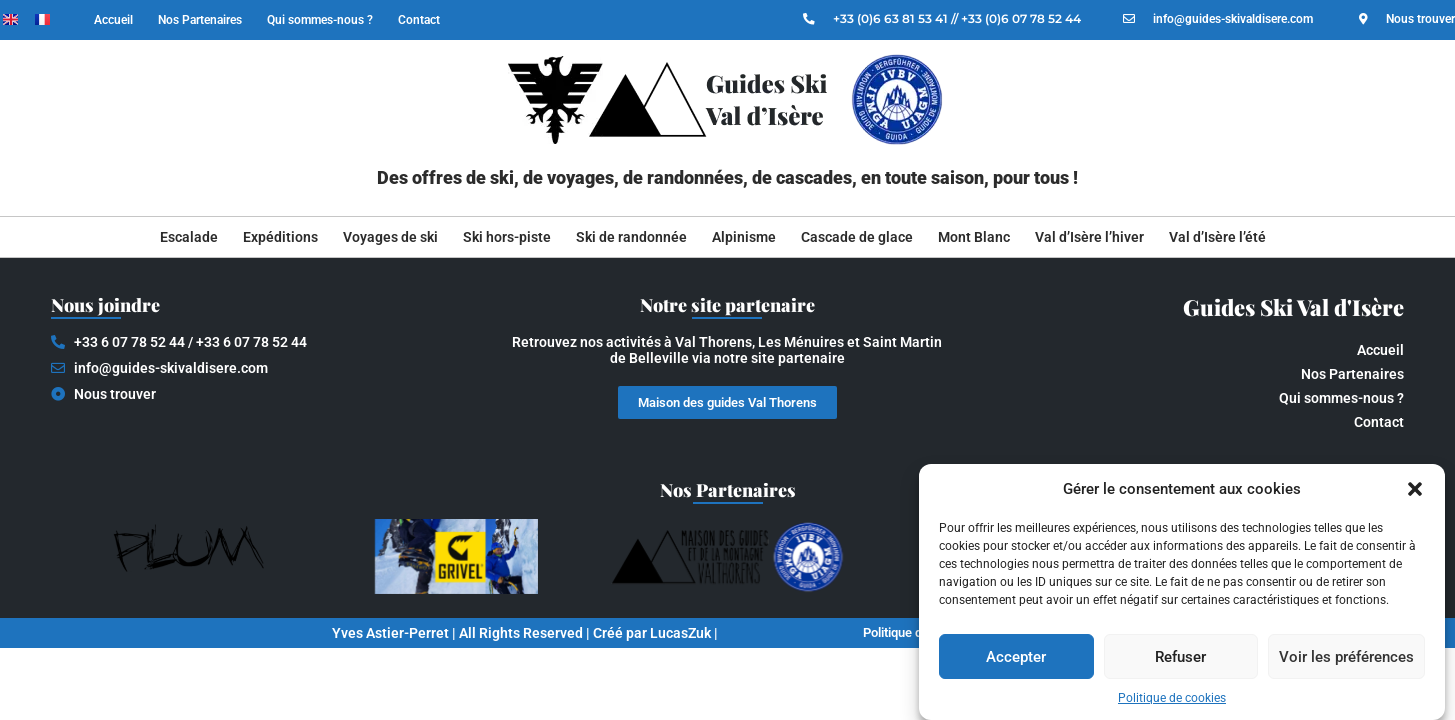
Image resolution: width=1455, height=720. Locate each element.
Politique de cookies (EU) (916, 633)
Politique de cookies (1172, 698)
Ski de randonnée (631, 237)
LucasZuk (680, 633)
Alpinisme (744, 237)
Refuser (1180, 657)
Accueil (113, 20)
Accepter (1016, 657)
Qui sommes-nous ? (320, 20)
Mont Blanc (974, 237)
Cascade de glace (857, 237)
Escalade (189, 237)
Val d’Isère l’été (1217, 237)
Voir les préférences (1346, 657)
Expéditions (280, 237)
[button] (1415, 489)
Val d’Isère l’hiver (1089, 237)
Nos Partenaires (200, 20)
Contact (419, 20)
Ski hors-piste (507, 237)
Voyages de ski (390, 237)
